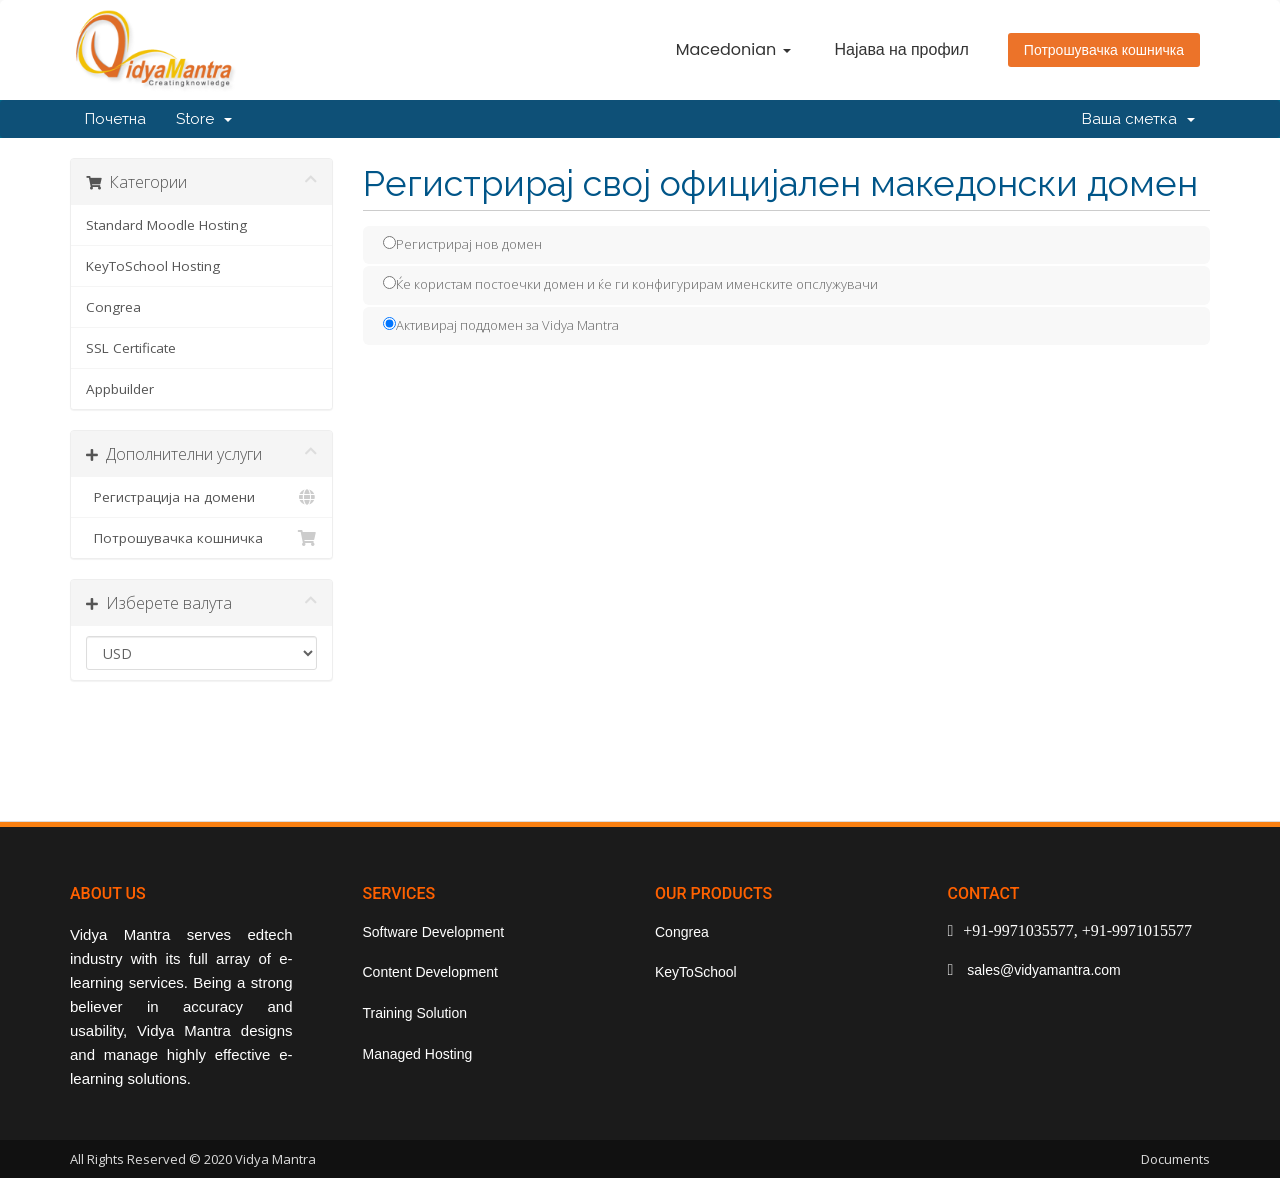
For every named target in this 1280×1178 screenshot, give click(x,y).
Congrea (113, 307)
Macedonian (733, 49)
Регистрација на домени (201, 497)
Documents (1175, 1159)
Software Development (434, 932)
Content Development (430, 972)
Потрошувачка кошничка (1104, 50)
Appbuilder (120, 389)
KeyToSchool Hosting (153, 266)
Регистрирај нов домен (462, 244)
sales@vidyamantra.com (1041, 970)
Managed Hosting (418, 1054)
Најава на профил (902, 49)
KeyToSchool (696, 972)
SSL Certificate (131, 348)
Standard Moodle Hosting (166, 225)
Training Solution (415, 1013)
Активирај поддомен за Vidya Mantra (501, 325)
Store (204, 119)
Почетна (115, 119)
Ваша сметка (1138, 119)
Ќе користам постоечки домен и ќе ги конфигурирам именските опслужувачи (630, 284)
